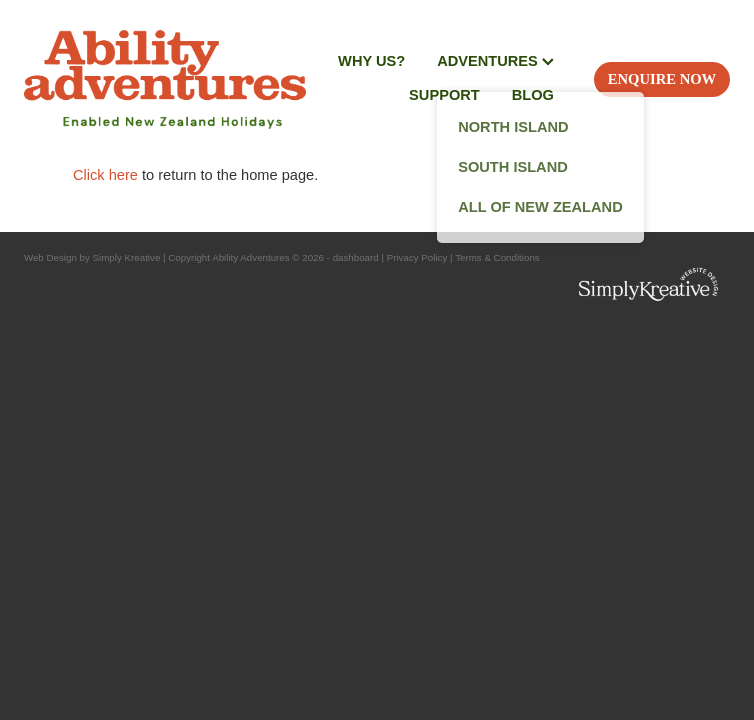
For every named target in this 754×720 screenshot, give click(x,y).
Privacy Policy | (420, 257)
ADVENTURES (495, 61)
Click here (105, 175)
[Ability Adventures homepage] (165, 79)
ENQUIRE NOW (662, 79)
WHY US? (371, 61)
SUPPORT (444, 95)
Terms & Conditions (497, 257)
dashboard (356, 257)
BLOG (533, 95)
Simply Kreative (127, 257)
